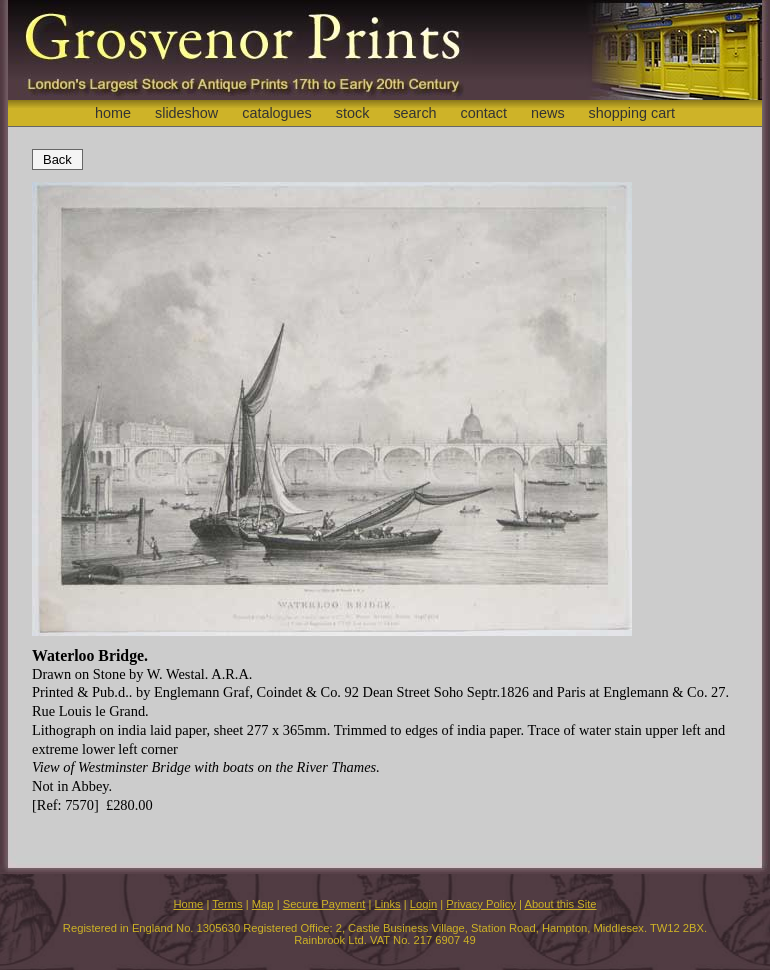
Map (263, 904)
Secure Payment (324, 904)
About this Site (560, 904)
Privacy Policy (481, 904)
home (113, 113)
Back (57, 159)
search (414, 113)
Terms (227, 904)
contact (484, 113)
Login (423, 904)
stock (353, 113)
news (548, 113)
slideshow (186, 113)
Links (388, 904)
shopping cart (632, 113)
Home (188, 904)
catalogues (277, 113)
